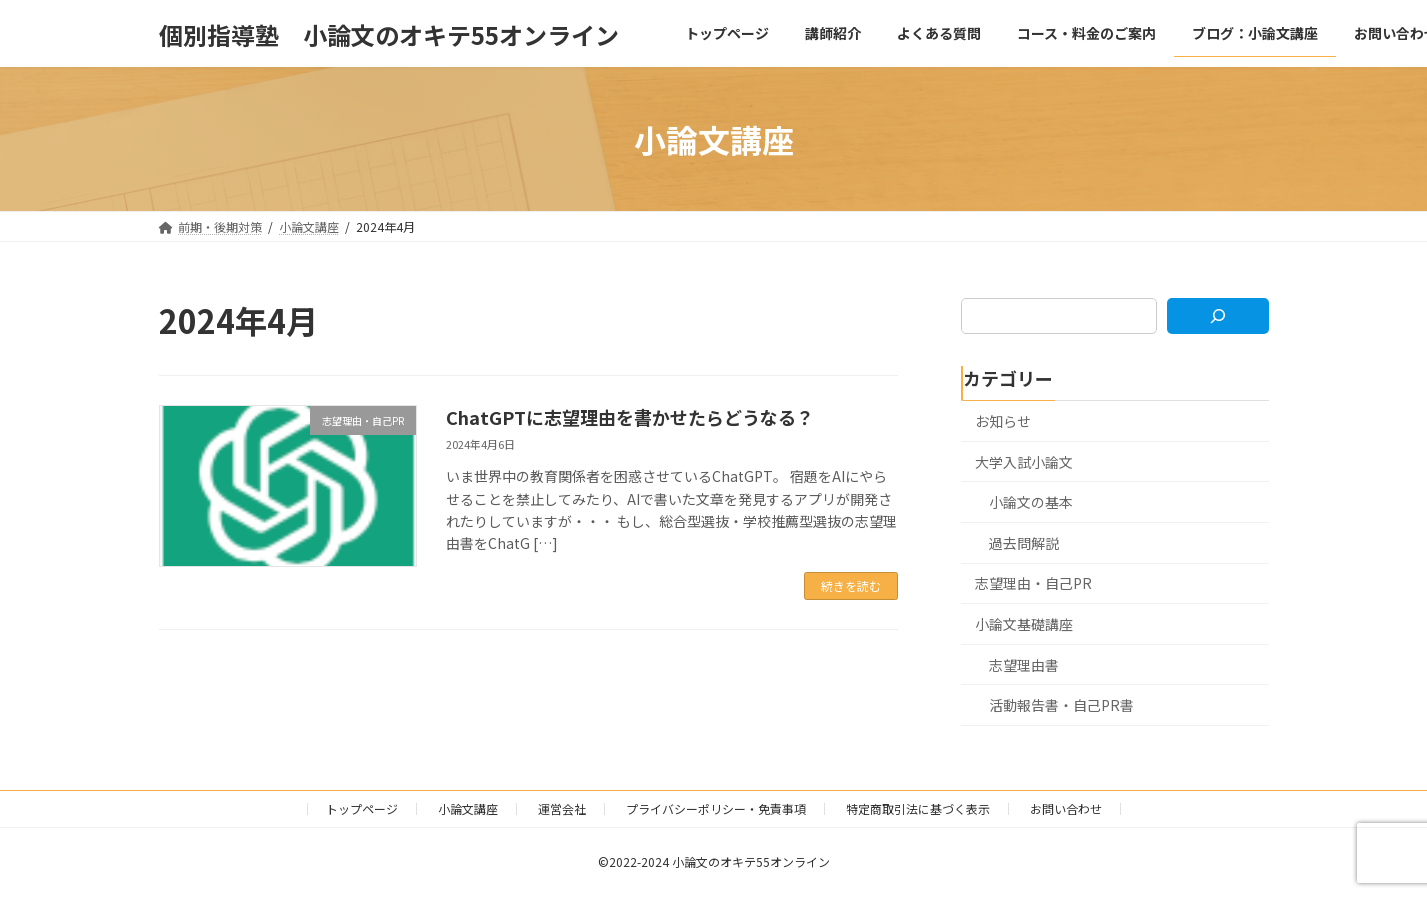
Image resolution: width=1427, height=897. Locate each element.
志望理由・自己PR (1033, 584)
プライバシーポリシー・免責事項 (716, 808)
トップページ (362, 808)
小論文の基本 (1031, 502)
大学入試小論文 (1024, 462)
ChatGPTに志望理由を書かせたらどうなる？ (630, 417)
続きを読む (851, 585)
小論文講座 (468, 808)
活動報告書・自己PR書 (1061, 705)
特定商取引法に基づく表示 (918, 808)
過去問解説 (1024, 543)
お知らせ (1003, 421)
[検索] (1217, 316)
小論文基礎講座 (1024, 624)
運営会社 (562, 808)
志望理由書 (1024, 665)
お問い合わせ (1066, 808)
